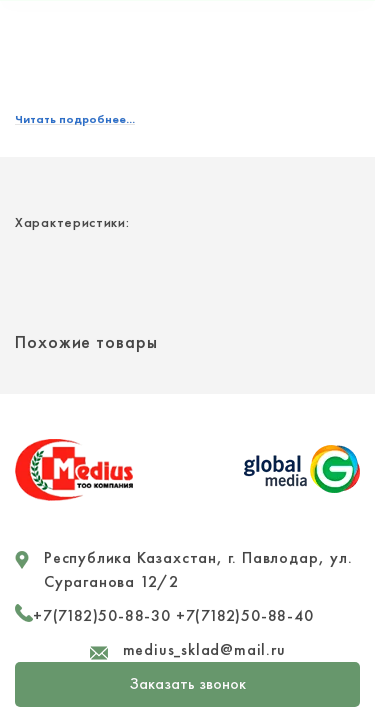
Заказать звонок (188, 683)
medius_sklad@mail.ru (204, 649)
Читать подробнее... (75, 119)
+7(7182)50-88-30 (102, 615)
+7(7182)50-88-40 (245, 615)
